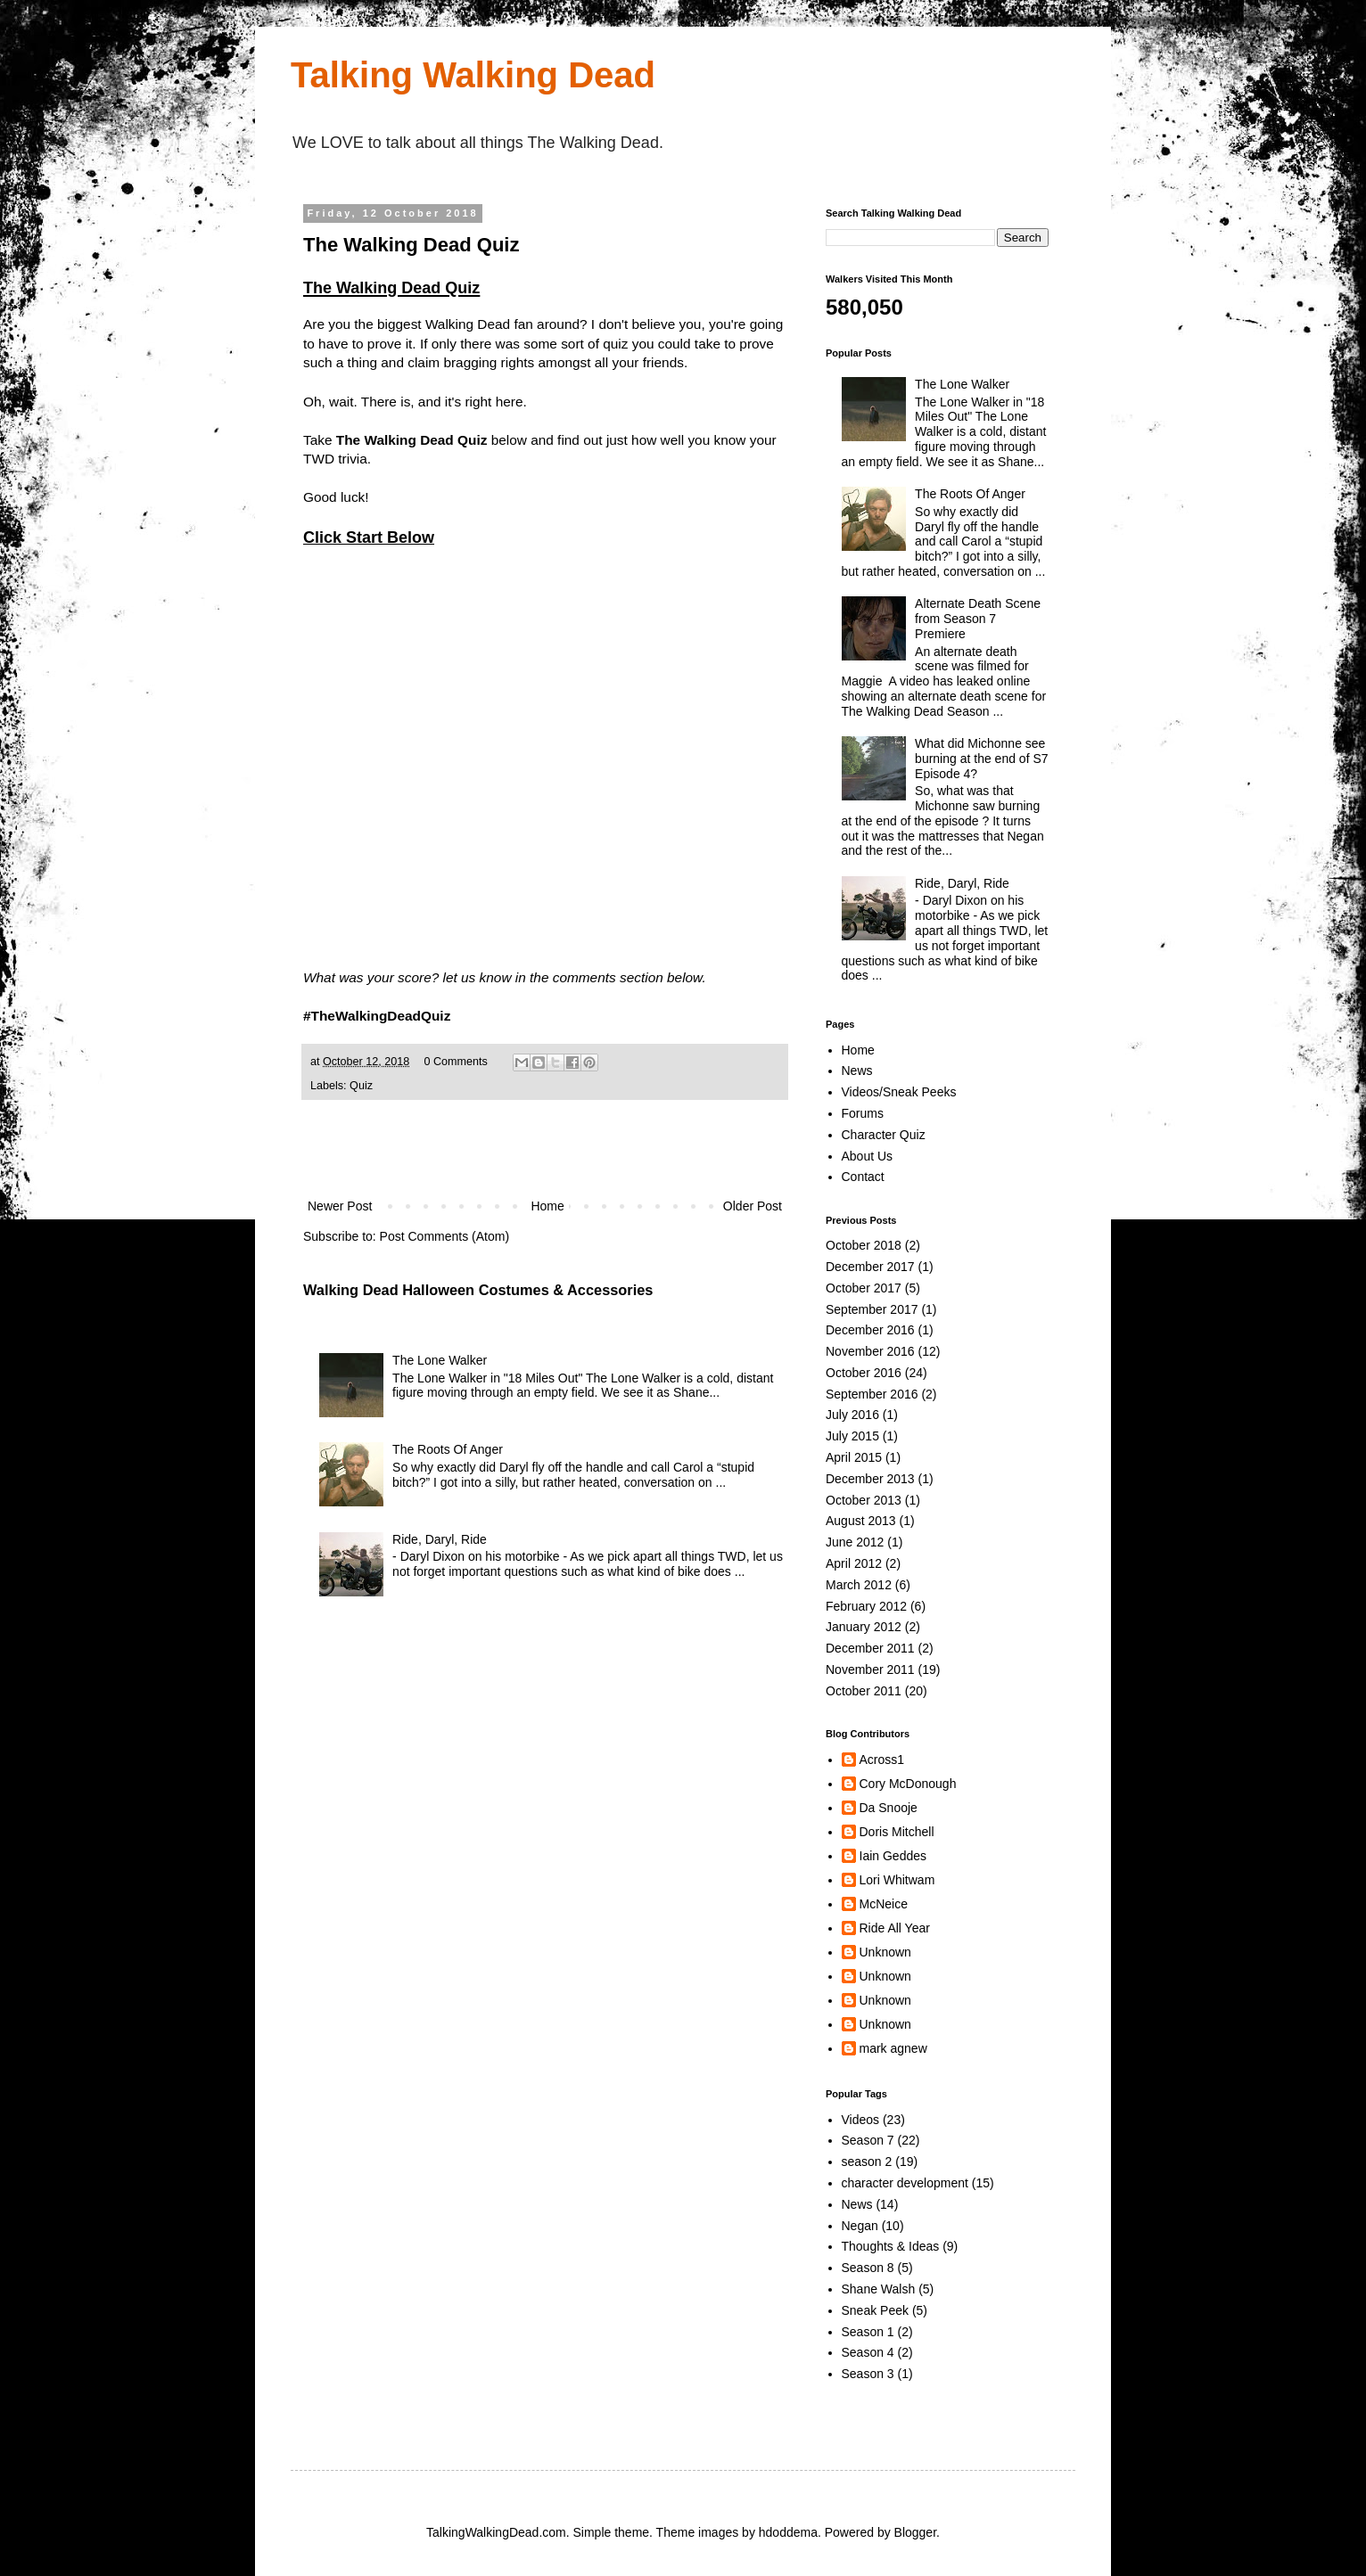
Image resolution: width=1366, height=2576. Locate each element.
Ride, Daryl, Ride (439, 1539)
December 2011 (870, 1648)
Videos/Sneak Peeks (899, 1092)
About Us (867, 1156)
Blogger (915, 2532)
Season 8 (868, 2267)
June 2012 (855, 1542)
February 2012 (866, 1606)
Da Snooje (889, 1808)
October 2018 (863, 1245)
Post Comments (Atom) (444, 1236)
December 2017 (870, 1266)
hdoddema (788, 2532)
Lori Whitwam (897, 1880)
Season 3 (868, 2374)
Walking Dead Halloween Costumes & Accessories (478, 1290)
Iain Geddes (893, 1856)
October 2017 (863, 1288)
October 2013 (863, 1500)
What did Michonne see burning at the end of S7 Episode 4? (981, 758)
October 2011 (863, 1691)
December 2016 (870, 1330)
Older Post (752, 1206)
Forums (863, 1113)
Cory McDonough (908, 1783)
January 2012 (863, 1627)
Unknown (885, 1952)
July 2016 (852, 1414)
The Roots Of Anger (447, 1449)
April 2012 (854, 1563)
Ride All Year (895, 1928)
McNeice (884, 1904)
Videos (861, 2119)
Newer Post (340, 1206)
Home (547, 1206)
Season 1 (868, 2332)
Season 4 (868, 2352)
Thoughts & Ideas (891, 2246)
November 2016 (870, 1351)
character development (905, 2183)
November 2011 (870, 1669)
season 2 (867, 2161)
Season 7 (868, 2140)
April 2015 (854, 1457)
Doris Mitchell (897, 1832)
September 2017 (872, 1309)
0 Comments (455, 1061)
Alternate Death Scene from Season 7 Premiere (978, 618)
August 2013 (861, 1521)
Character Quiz (884, 1135)
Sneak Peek (875, 2310)
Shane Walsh (879, 2289)
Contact (863, 1176)
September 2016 (872, 1394)
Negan (860, 2226)
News (857, 1070)
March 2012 (859, 1585)
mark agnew (893, 2048)
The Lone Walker (439, 1360)
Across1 (882, 1759)
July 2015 (852, 1436)
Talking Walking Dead (473, 74)
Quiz (361, 1085)
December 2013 (870, 1479)
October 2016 (863, 1373)
